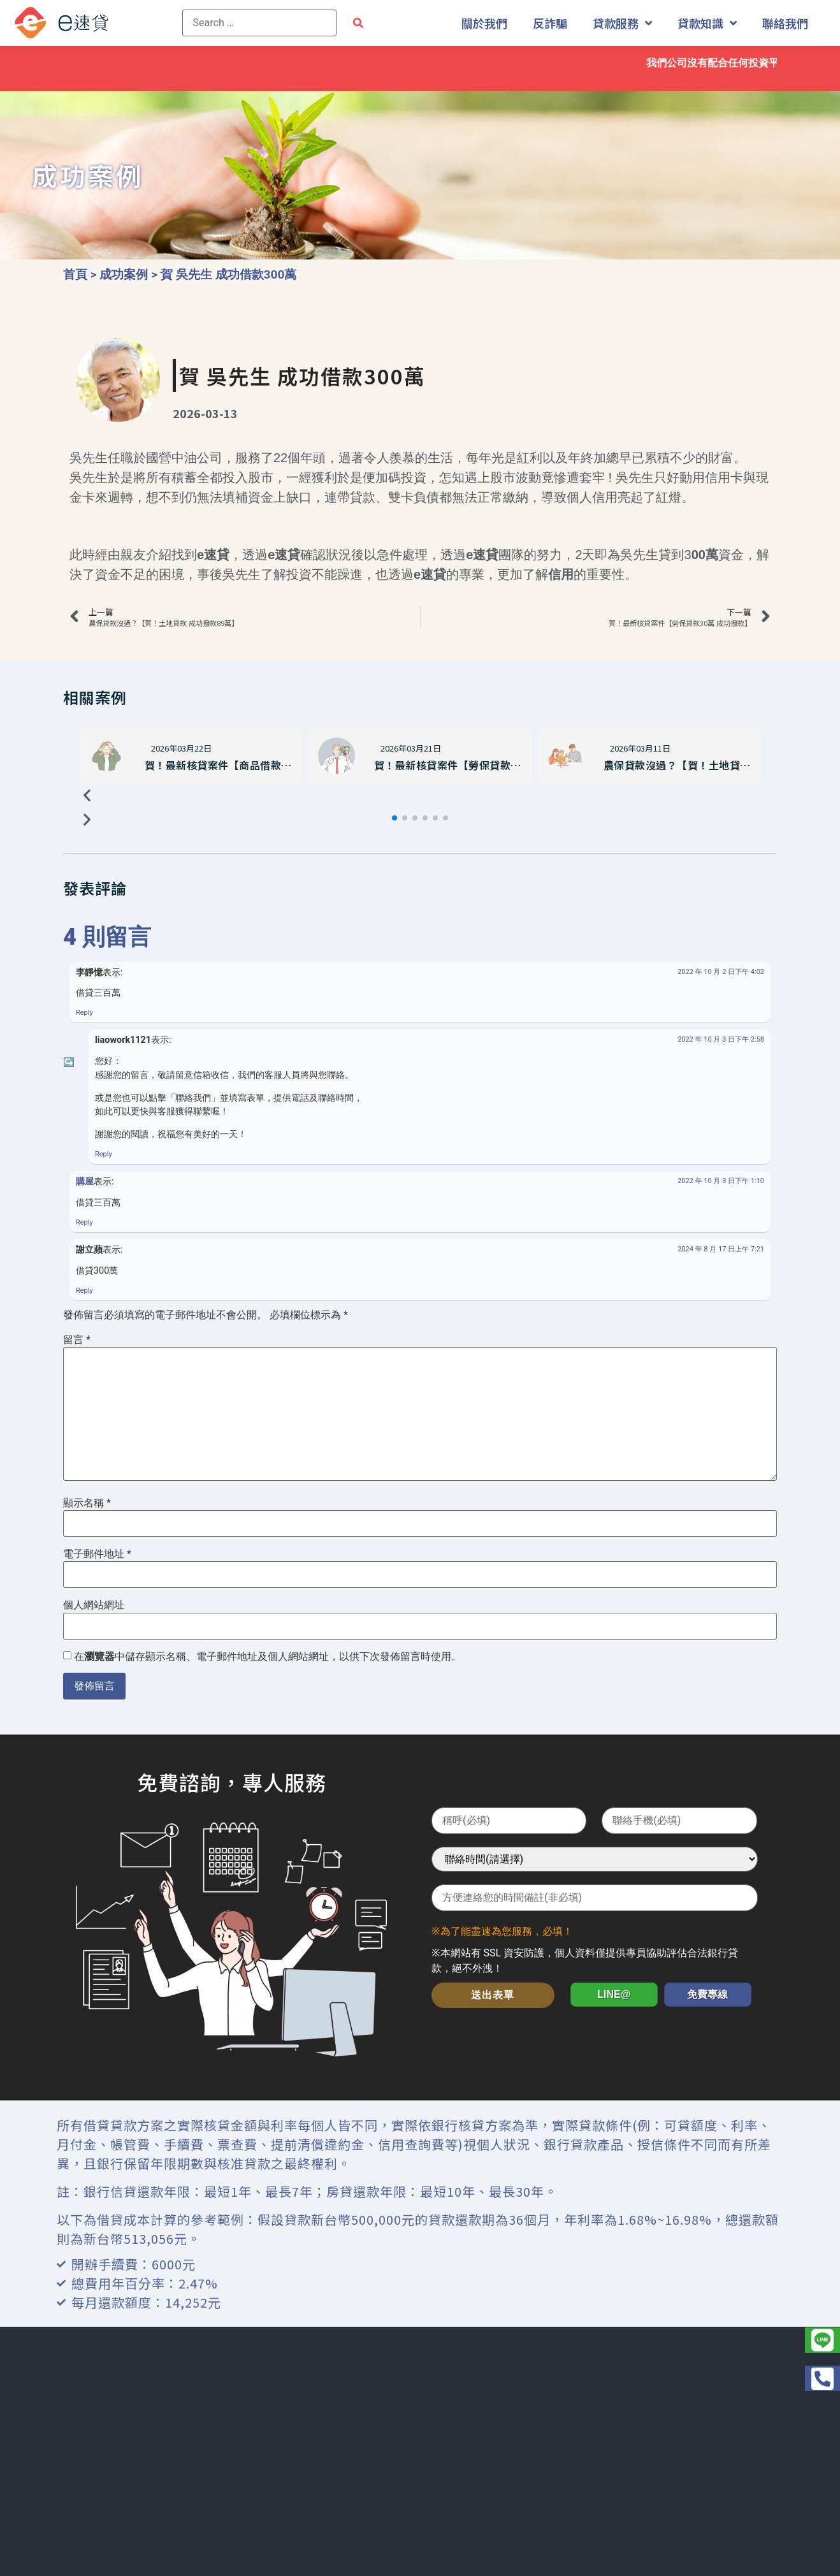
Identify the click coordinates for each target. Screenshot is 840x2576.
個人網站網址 (93, 1605)
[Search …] (259, 23)
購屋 (85, 1181)
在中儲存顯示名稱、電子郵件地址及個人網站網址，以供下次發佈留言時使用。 (267, 1657)
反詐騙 (550, 23)
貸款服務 (622, 23)
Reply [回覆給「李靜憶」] (84, 1012)
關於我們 (484, 23)
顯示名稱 (87, 1503)
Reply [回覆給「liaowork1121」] (103, 1154)
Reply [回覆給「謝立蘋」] (84, 1290)
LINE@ (613, 1994)
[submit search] (358, 23)
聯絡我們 (785, 23)
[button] (394, 817)
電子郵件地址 (97, 1554)
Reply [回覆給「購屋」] (84, 1222)
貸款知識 (707, 23)
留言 (77, 1340)
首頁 (75, 274)
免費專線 (707, 1994)
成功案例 (123, 274)
